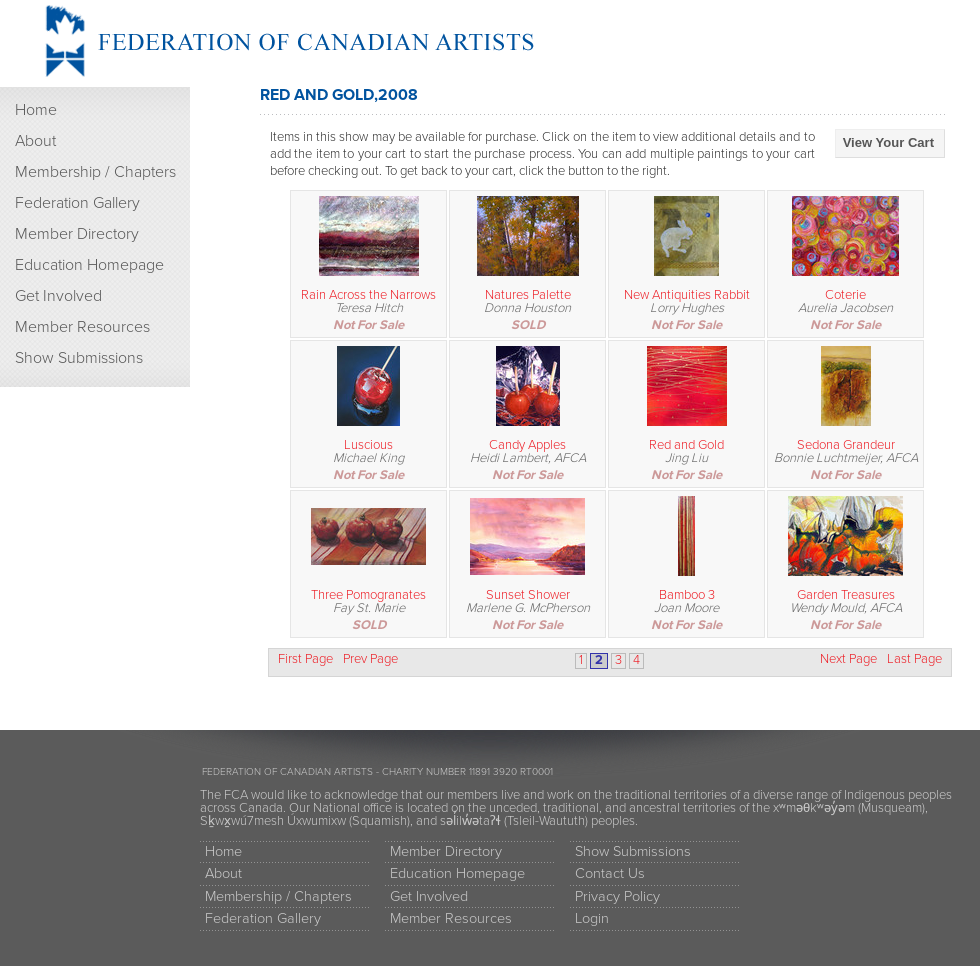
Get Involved (58, 296)
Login (592, 918)
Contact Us (610, 873)
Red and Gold (686, 445)
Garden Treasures (846, 595)
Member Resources (82, 327)
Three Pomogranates (368, 595)
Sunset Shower (528, 595)
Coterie (845, 295)
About (35, 141)
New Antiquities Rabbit (687, 295)
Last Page (914, 659)
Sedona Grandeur (846, 445)
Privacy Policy (617, 896)
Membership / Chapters (95, 172)
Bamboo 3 (687, 595)
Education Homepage (89, 265)
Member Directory (77, 234)
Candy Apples (527, 445)
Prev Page (370, 659)
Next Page (848, 659)
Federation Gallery (77, 203)
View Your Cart (888, 142)
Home (36, 110)
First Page (305, 659)
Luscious (368, 445)
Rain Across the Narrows (368, 295)
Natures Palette (528, 295)
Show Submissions (79, 358)
